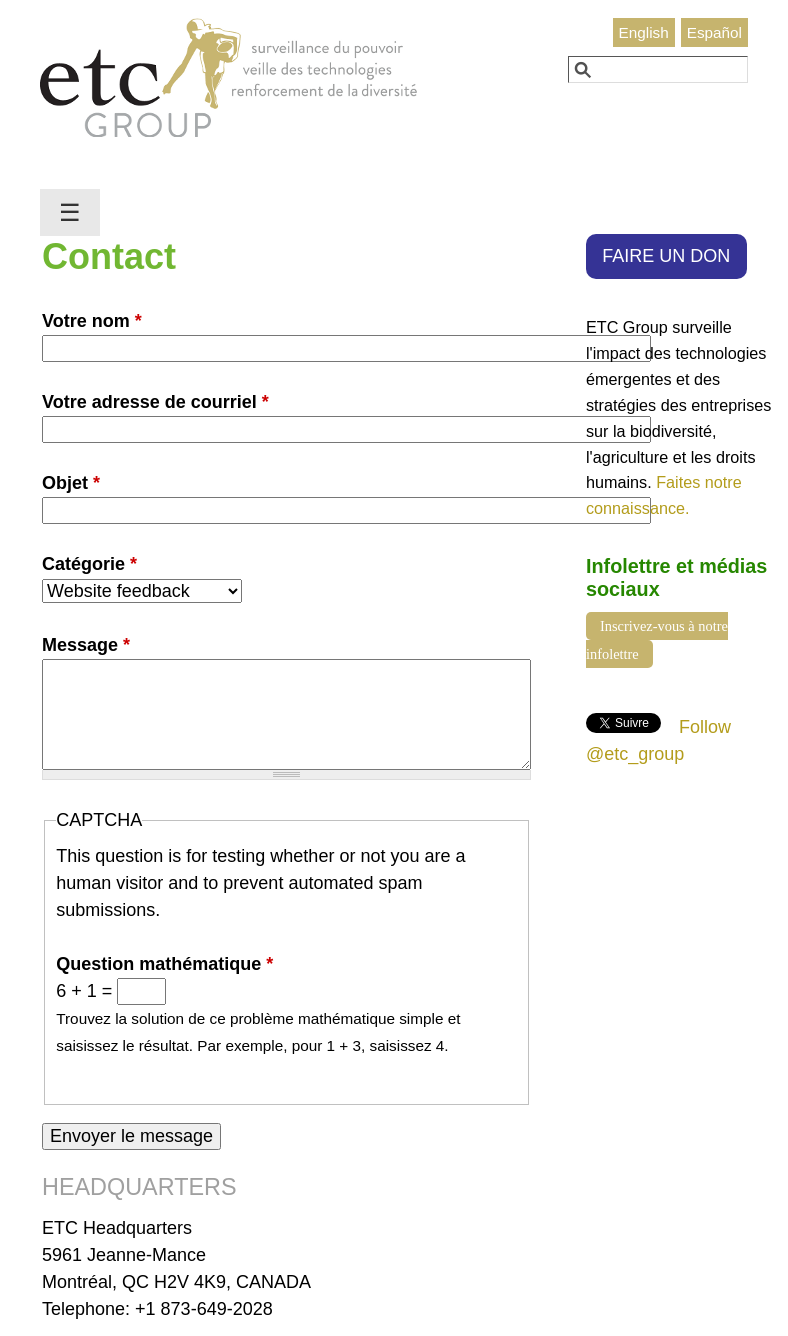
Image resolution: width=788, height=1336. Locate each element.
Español (714, 32)
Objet (71, 483)
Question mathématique (164, 964)
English (644, 32)
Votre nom (92, 321)
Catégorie (89, 564)
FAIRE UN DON (666, 256)
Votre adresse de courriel (155, 402)
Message (86, 645)
